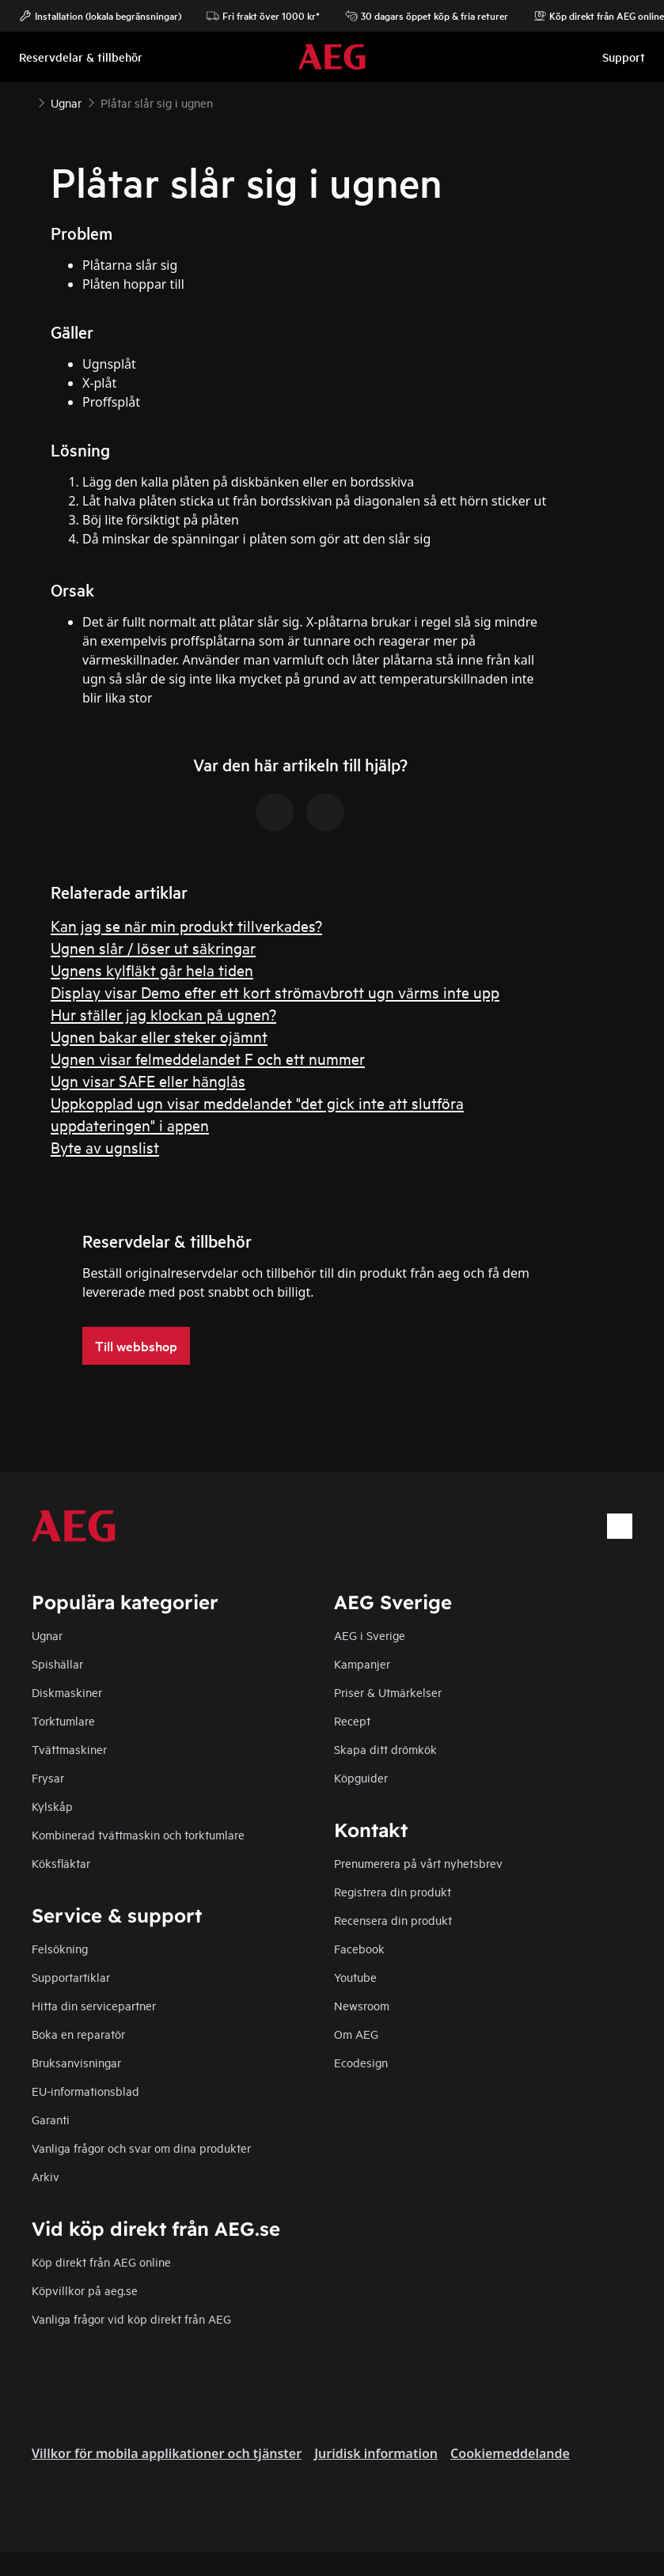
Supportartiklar (71, 1976)
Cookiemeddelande (510, 2453)
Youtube (355, 1976)
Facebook (359, 1948)
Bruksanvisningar (76, 2062)
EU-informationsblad (85, 2090)
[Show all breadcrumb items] (25, 101)
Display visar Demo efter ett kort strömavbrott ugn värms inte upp (275, 992)
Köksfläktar (61, 1862)
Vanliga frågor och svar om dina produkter (141, 2147)
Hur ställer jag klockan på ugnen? (163, 1014)
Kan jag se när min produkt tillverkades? (186, 925)
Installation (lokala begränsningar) (100, 15)
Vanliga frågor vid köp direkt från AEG (131, 2318)
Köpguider (361, 1777)
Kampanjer (362, 1663)
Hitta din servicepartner (94, 2005)
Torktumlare (63, 1720)
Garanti (51, 2119)
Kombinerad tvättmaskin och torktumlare (138, 1834)
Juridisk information (376, 2453)
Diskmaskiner (67, 1691)
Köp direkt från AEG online (101, 2261)
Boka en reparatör (78, 2033)
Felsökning (60, 1948)
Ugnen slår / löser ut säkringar (153, 947)
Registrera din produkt (392, 1891)
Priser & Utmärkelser (388, 1691)
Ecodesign (361, 2062)
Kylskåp (52, 1805)
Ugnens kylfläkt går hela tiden (152, 969)
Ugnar (47, 1634)
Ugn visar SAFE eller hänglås (148, 1080)
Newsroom (361, 2005)
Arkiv (45, 2176)
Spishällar (57, 1663)
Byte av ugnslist (105, 1147)
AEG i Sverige (369, 1634)
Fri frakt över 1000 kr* (263, 15)
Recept (352, 1720)
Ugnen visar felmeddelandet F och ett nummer (208, 1058)
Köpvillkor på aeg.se (85, 2290)
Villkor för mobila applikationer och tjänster (167, 2453)
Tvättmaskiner (69, 1748)
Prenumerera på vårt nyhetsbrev (418, 1862)
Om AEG (356, 2033)
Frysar (48, 1777)
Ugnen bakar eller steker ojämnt (159, 1036)
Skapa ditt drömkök (385, 1748)
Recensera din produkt (393, 1919)
